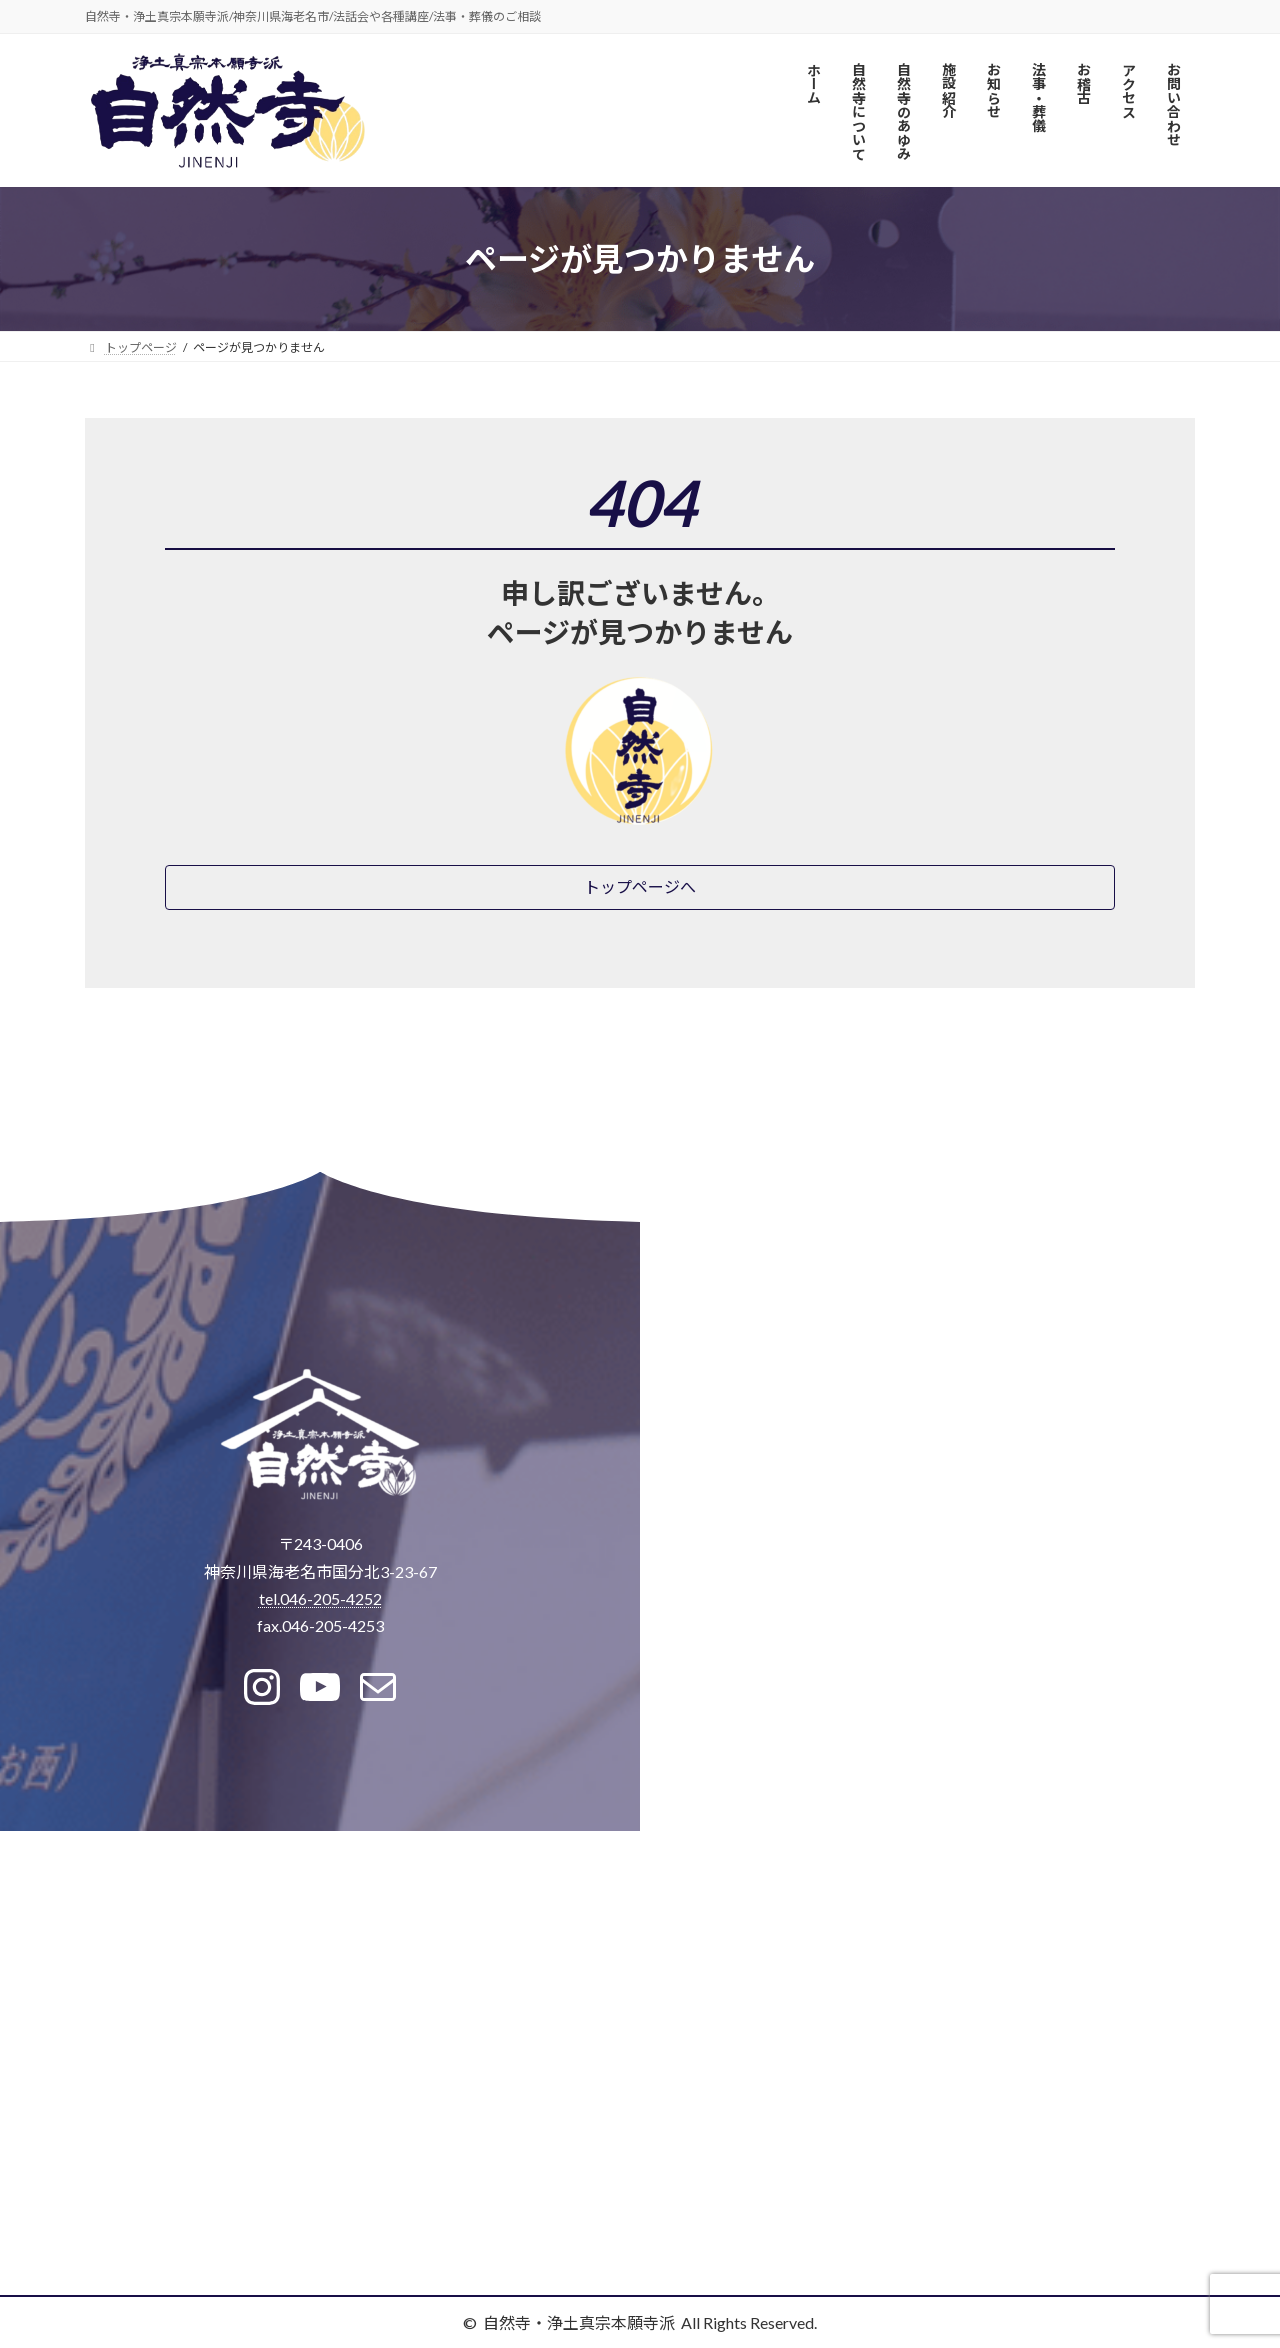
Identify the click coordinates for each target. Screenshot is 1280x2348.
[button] (640, 887)
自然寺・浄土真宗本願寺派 (579, 2322)
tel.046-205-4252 (320, 1598)
